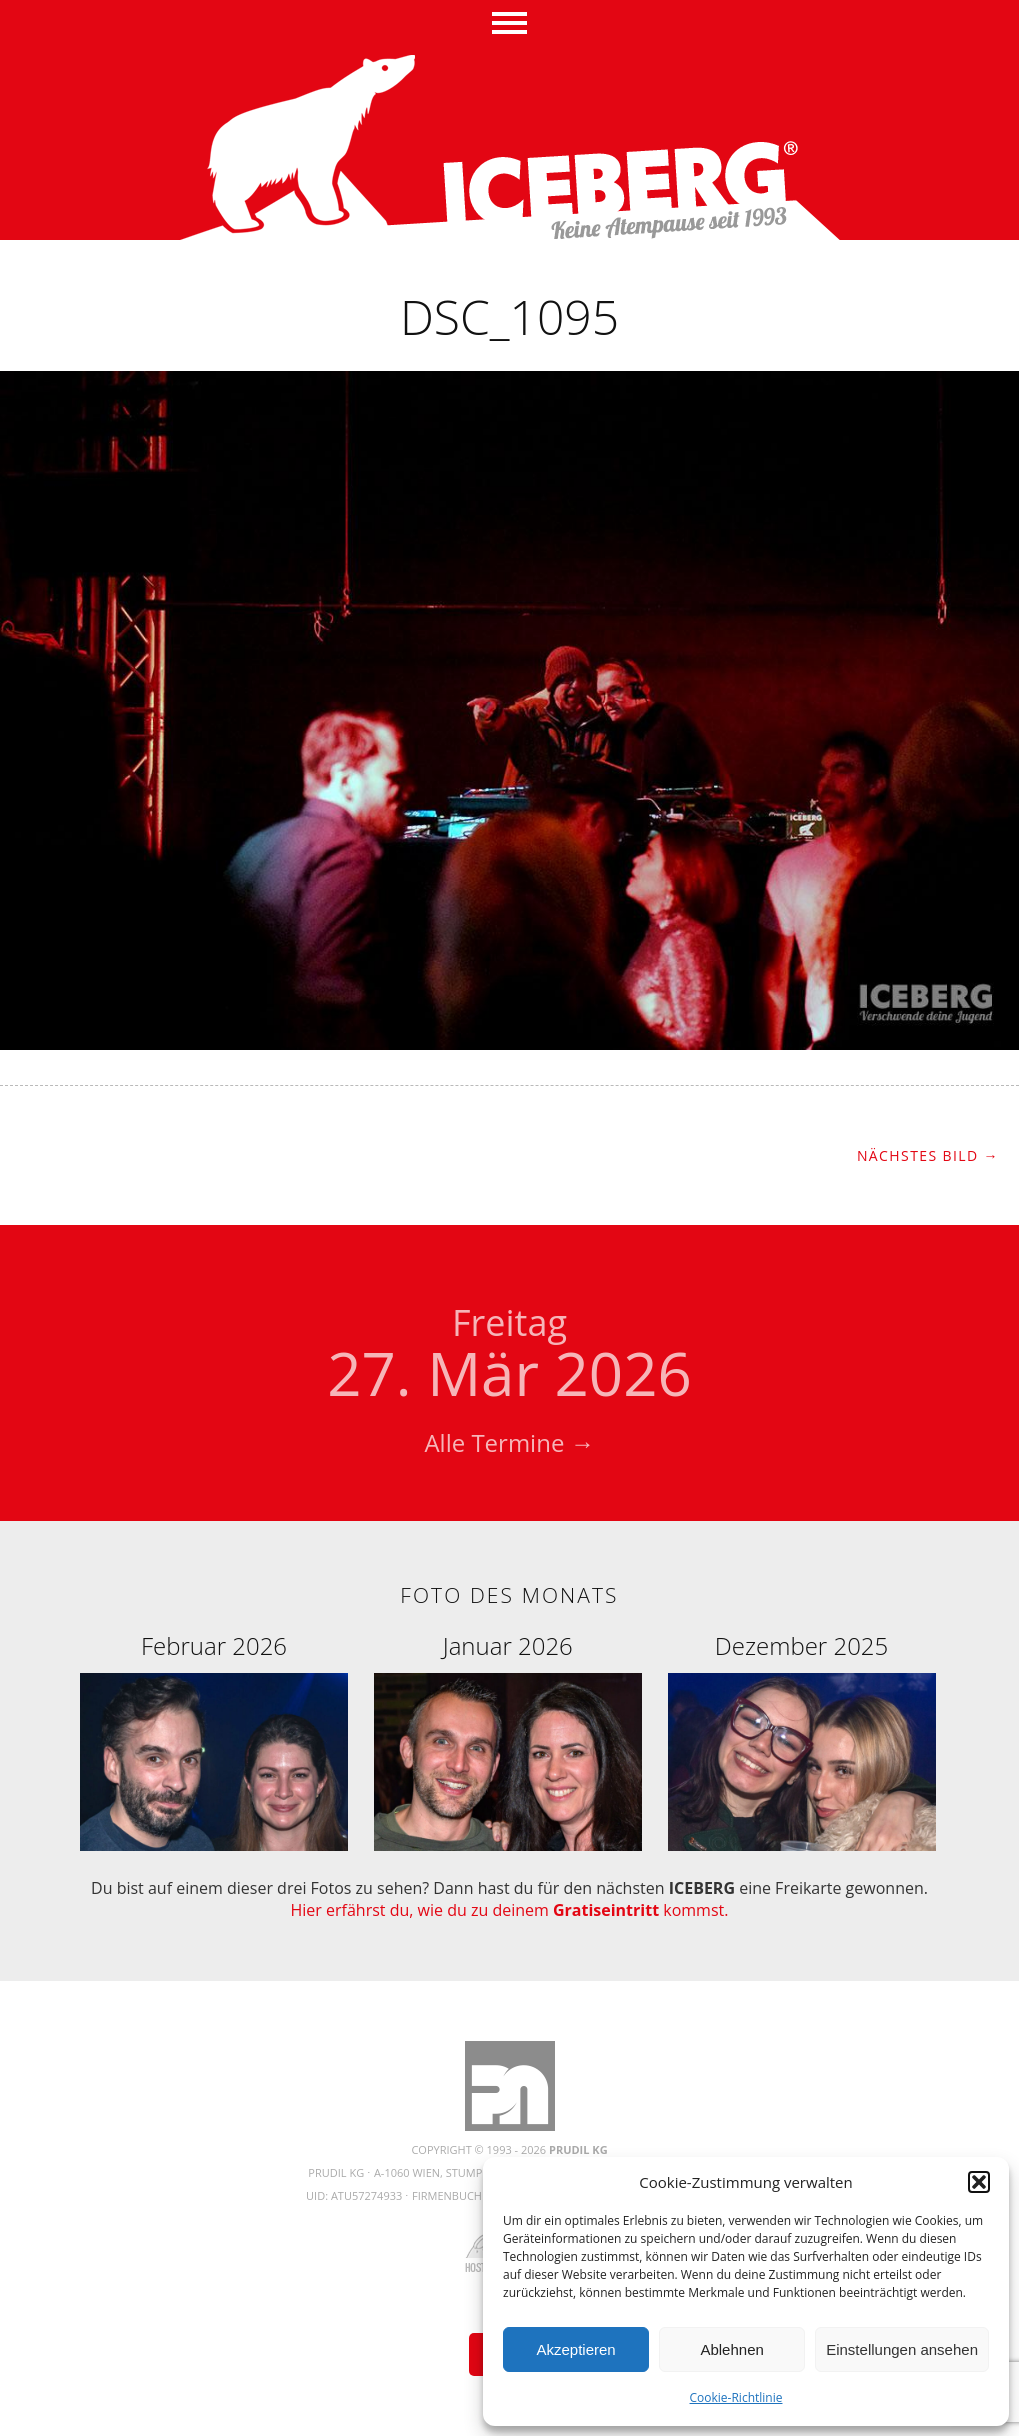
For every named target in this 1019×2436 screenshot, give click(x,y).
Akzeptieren (575, 2349)
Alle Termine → (509, 1442)
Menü (509, 25)
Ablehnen (731, 2349)
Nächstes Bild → (928, 1155)
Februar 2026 (214, 1645)
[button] (979, 2182)
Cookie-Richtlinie (736, 2397)
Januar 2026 (508, 1645)
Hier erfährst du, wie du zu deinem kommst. (510, 1910)
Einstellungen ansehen (902, 2349)
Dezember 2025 (801, 1645)
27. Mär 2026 (509, 1356)
